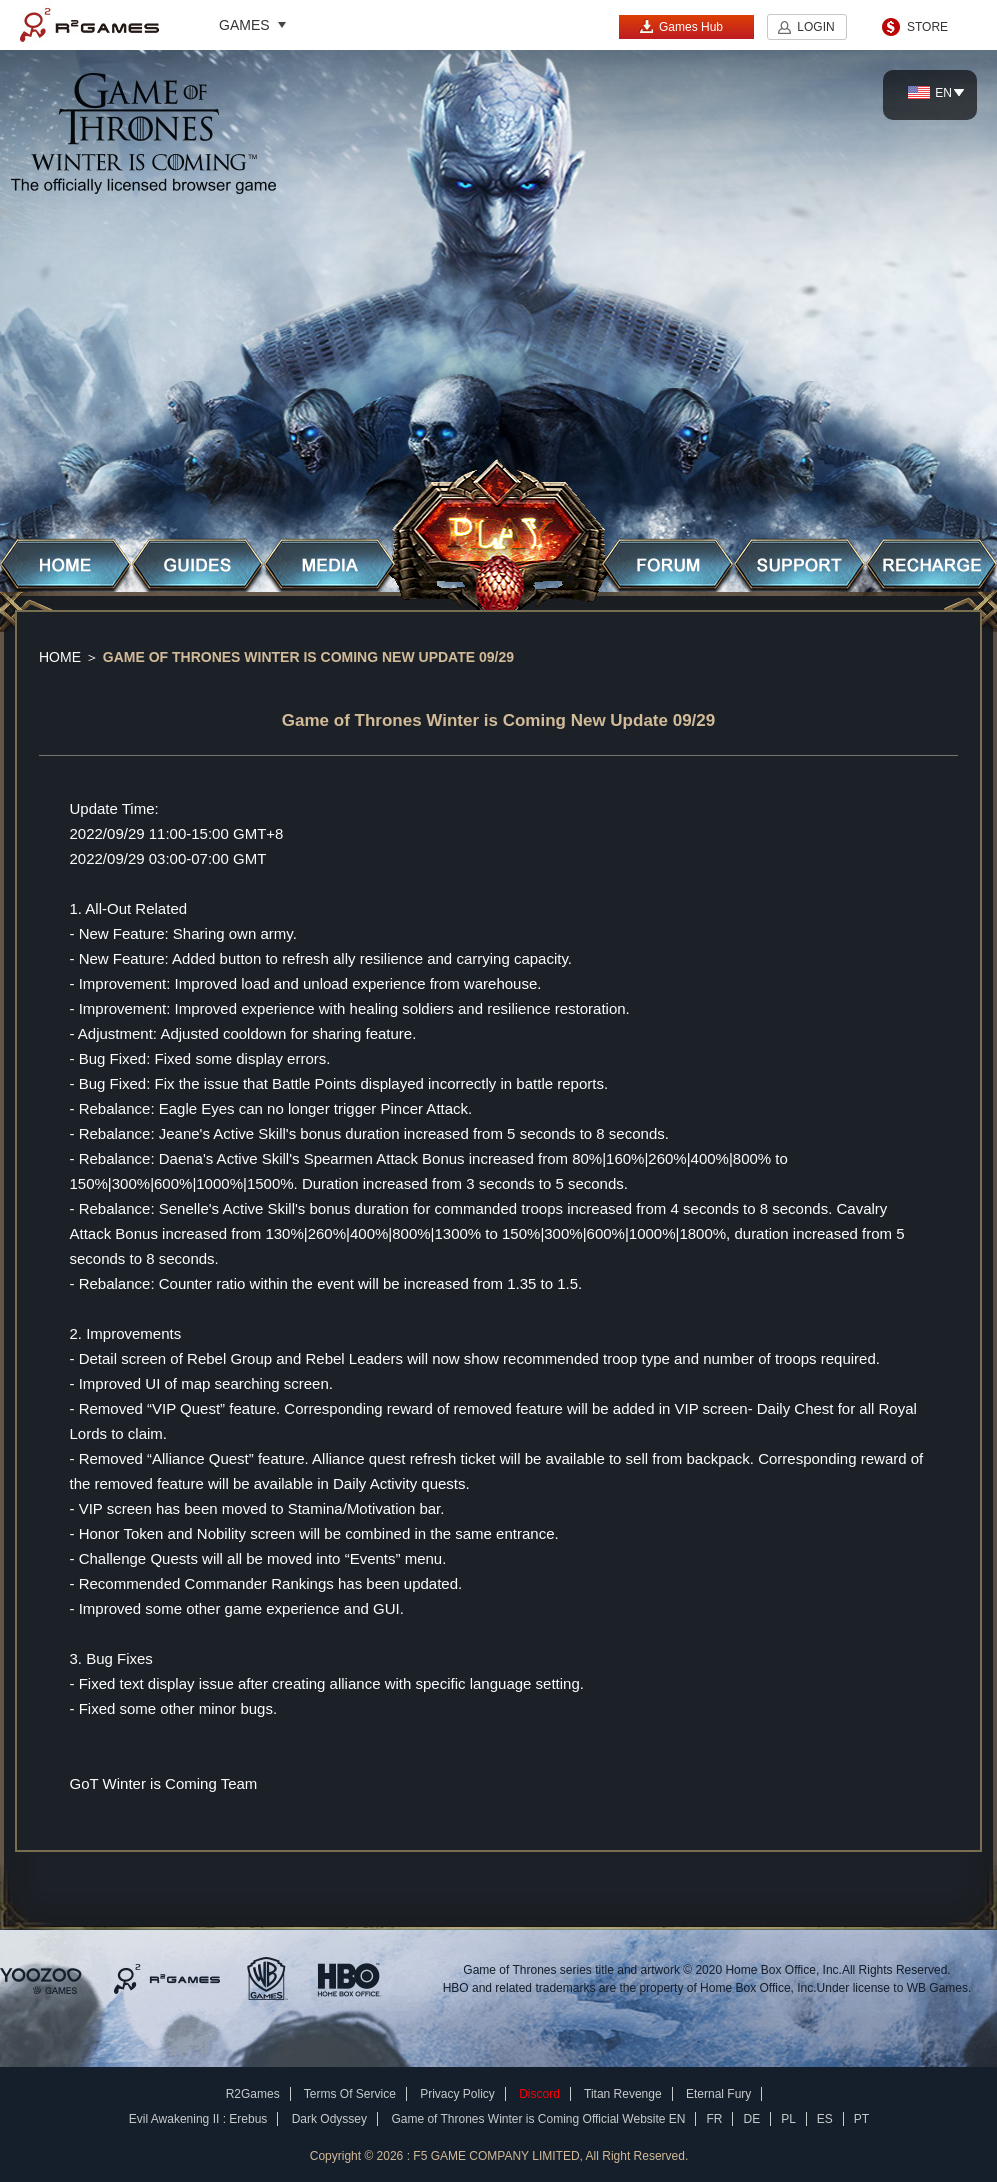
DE (751, 2119)
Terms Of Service (350, 2094)
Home (60, 657)
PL (788, 2119)
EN (930, 93)
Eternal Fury (718, 2094)
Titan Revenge (623, 2094)
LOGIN (815, 27)
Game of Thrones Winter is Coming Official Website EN (538, 2119)
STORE (927, 27)
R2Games (89, 25)
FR (714, 2119)
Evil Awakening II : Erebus (198, 2119)
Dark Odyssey (329, 2119)
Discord (539, 2094)
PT (861, 2119)
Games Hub (681, 26)
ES (825, 2119)
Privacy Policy (457, 2094)
